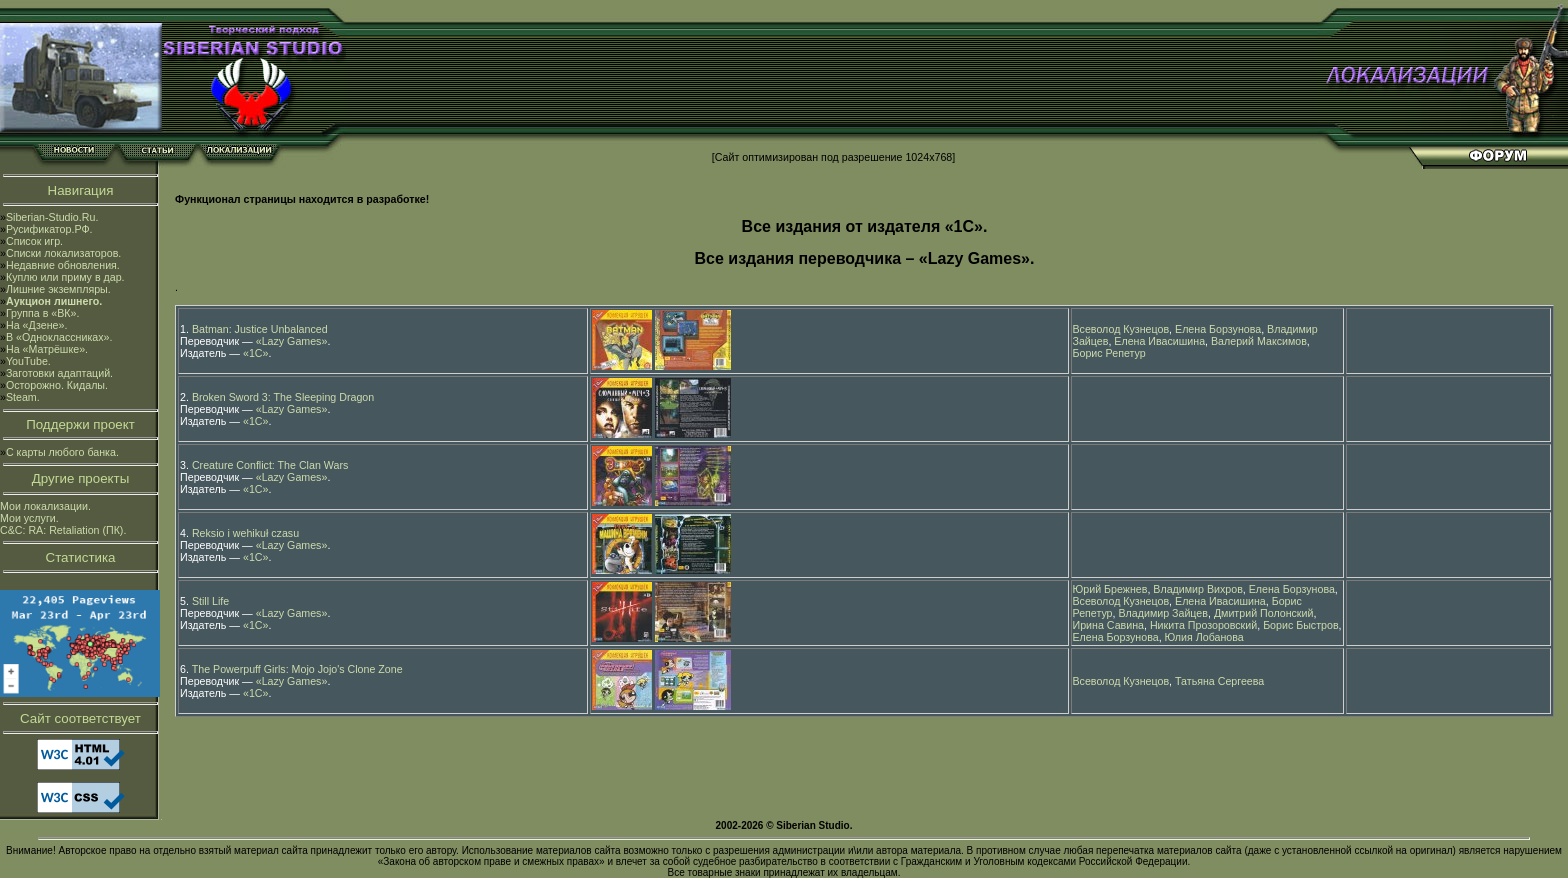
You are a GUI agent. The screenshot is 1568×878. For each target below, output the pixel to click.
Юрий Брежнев (1110, 589)
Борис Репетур (1109, 353)
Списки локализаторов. (63, 253)
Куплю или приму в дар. (65, 277)
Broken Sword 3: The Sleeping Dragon (283, 397)
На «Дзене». (36, 325)
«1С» (255, 353)
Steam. (23, 397)
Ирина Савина (1108, 625)
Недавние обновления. (63, 265)
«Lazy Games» (292, 341)
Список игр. (34, 241)
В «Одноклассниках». (59, 337)
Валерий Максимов (1259, 341)
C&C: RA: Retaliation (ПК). (63, 530)
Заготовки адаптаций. (59, 373)
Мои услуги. (29, 518)
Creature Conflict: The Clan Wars (270, 465)
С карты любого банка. (62, 452)
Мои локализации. (45, 506)
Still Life (210, 601)
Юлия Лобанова (1204, 637)
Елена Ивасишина (1159, 341)
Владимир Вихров (1198, 589)
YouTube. (28, 361)
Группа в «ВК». (43, 313)
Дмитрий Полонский (1264, 613)
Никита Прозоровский (1203, 625)
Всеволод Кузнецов (1121, 329)
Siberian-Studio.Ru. (52, 217)
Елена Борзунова (1218, 329)
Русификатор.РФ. (49, 229)
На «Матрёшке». (47, 349)
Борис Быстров (1300, 625)
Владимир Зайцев (1162, 613)
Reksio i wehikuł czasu (245, 533)
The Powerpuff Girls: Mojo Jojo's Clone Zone (297, 669)
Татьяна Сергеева (1219, 681)
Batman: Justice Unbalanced (260, 329)
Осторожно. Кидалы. (57, 385)
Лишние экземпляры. (58, 289)
